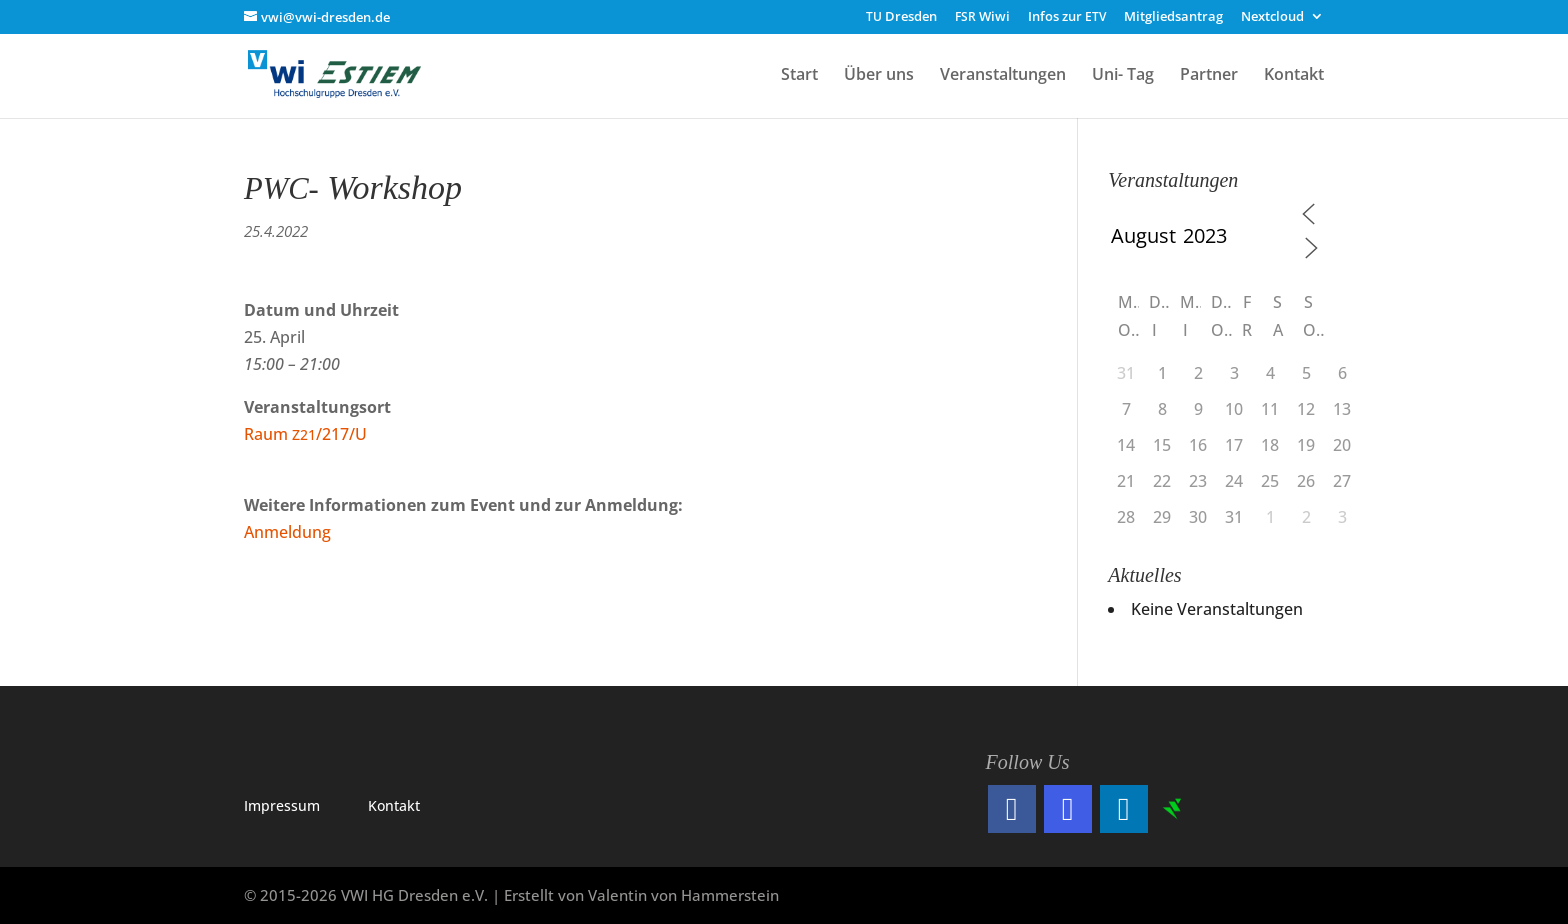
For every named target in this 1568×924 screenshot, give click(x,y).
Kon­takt (394, 805)
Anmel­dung (287, 532)
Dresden (901, 17)
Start (799, 76)
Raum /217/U (305, 434)
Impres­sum (282, 805)
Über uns (879, 76)
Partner (1209, 76)
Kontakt (1294, 76)
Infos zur (1067, 17)
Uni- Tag (1123, 76)
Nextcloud (1272, 17)
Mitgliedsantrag (1173, 17)
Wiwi (982, 17)
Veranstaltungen (1003, 76)
